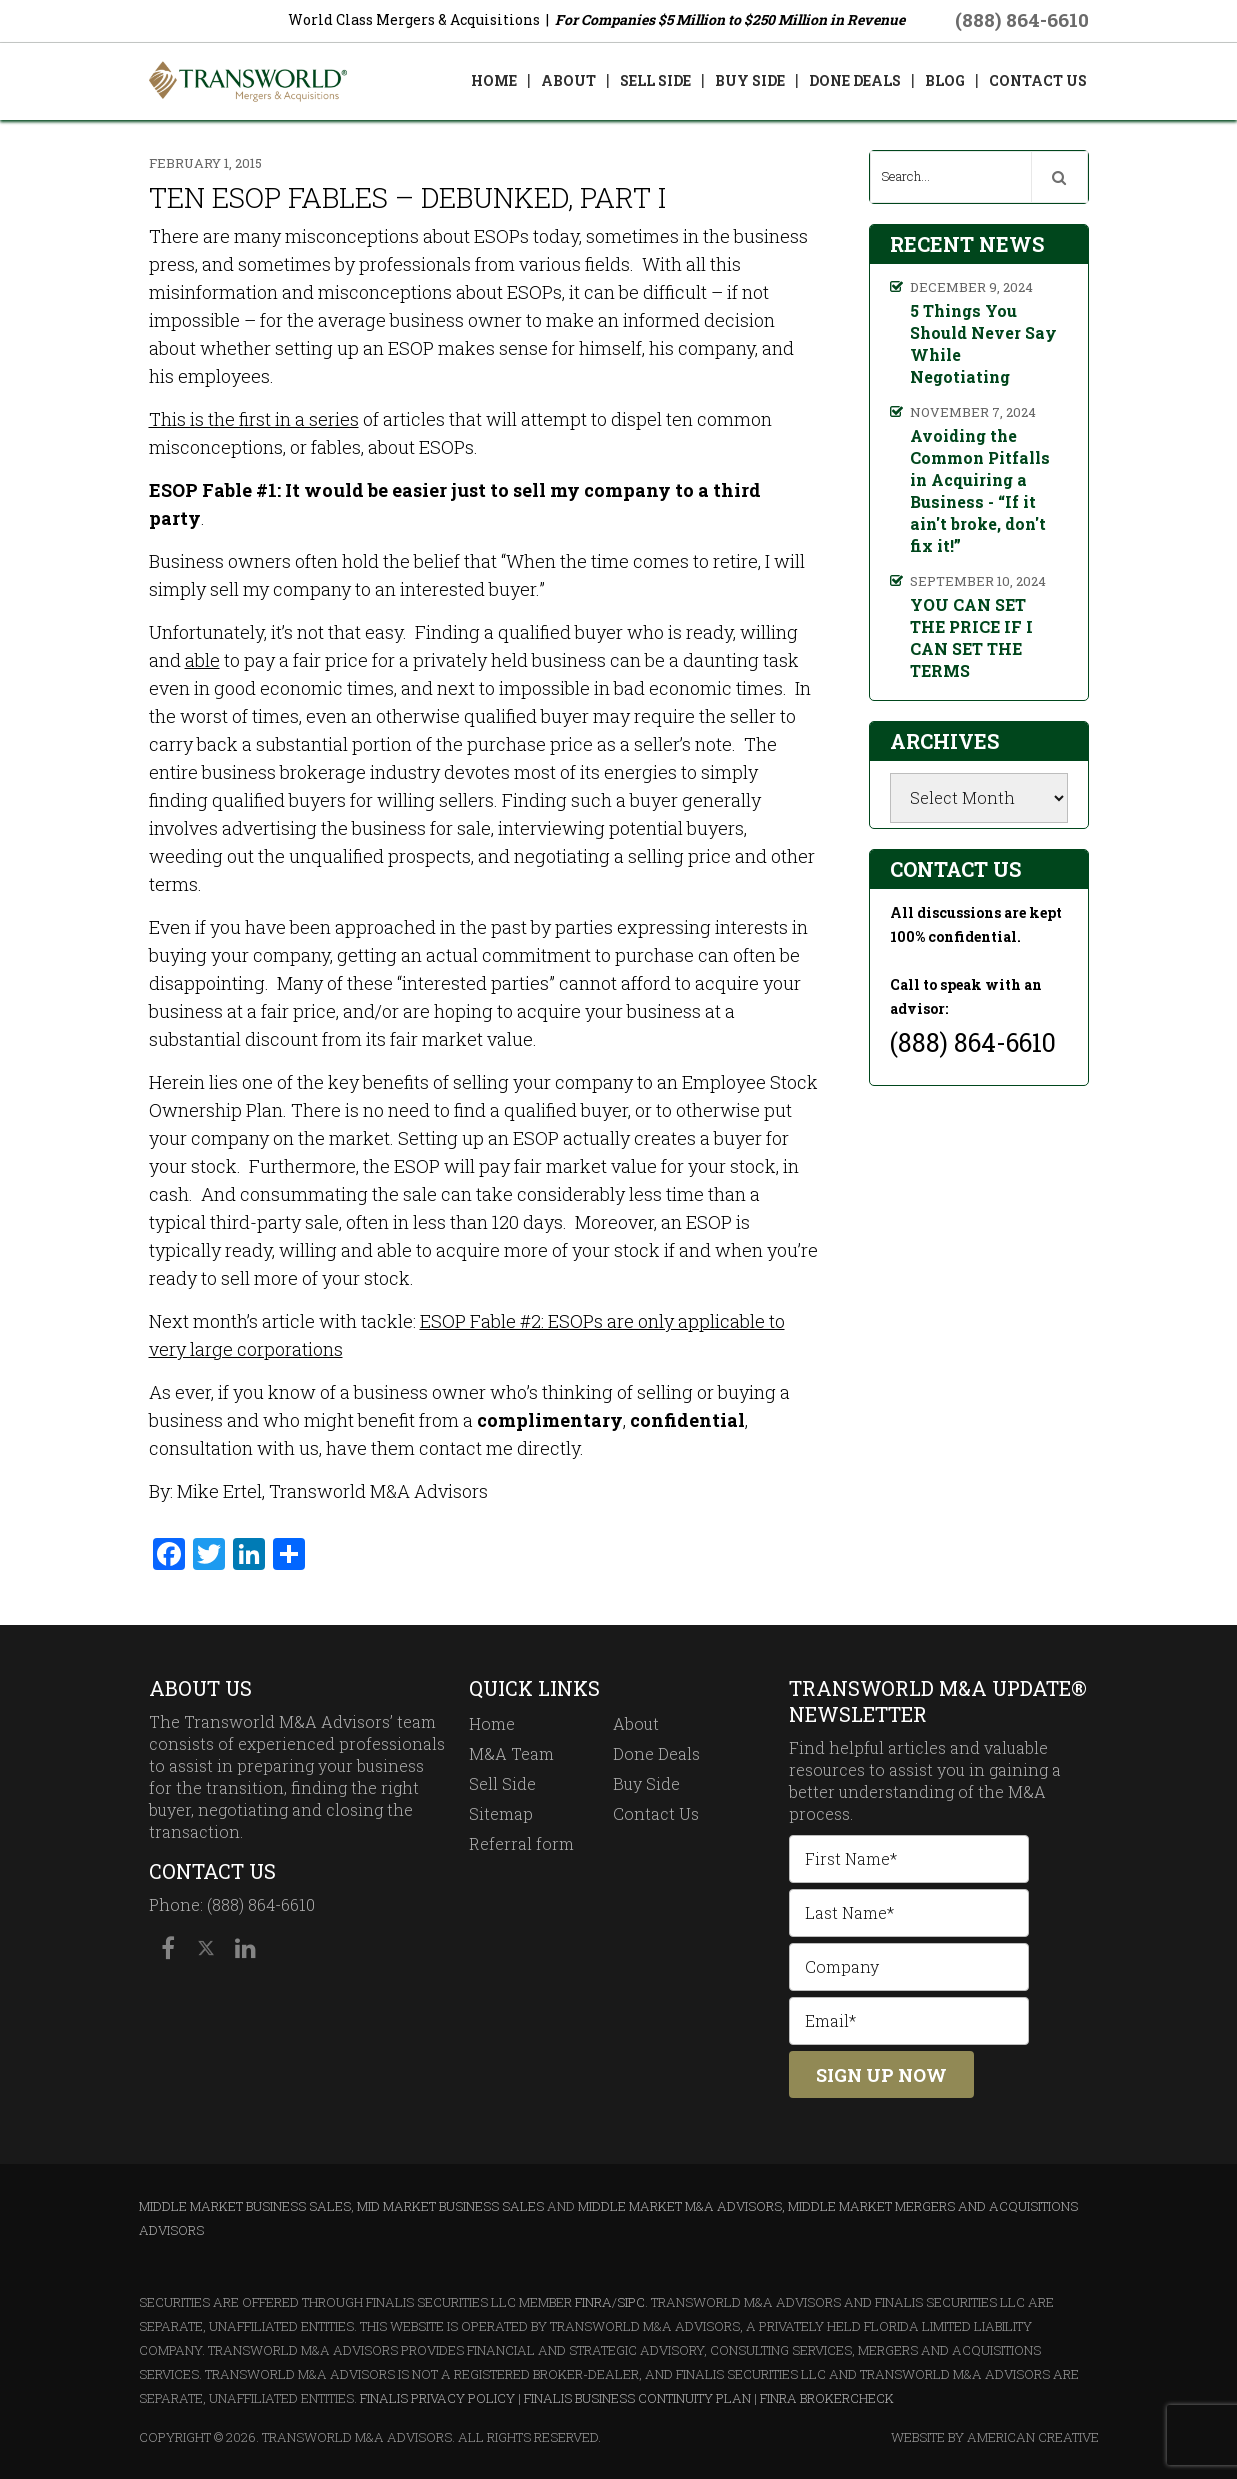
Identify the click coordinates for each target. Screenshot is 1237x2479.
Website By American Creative (995, 2437)
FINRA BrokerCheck (827, 2398)
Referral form (521, 1843)
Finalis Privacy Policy (437, 2398)
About (636, 1723)
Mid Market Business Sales (450, 2206)
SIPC (631, 2302)
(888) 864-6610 (1022, 19)
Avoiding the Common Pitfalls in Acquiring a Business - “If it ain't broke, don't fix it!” (980, 490)
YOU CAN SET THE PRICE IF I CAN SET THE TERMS (971, 637)
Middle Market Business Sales (245, 2206)
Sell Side (502, 1783)
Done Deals (656, 1753)
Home (492, 1723)
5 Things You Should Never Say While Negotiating (983, 343)
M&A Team (511, 1753)
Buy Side (646, 1783)
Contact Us (656, 1813)
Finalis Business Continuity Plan (637, 2398)
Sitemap (501, 1813)
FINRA (593, 2302)
